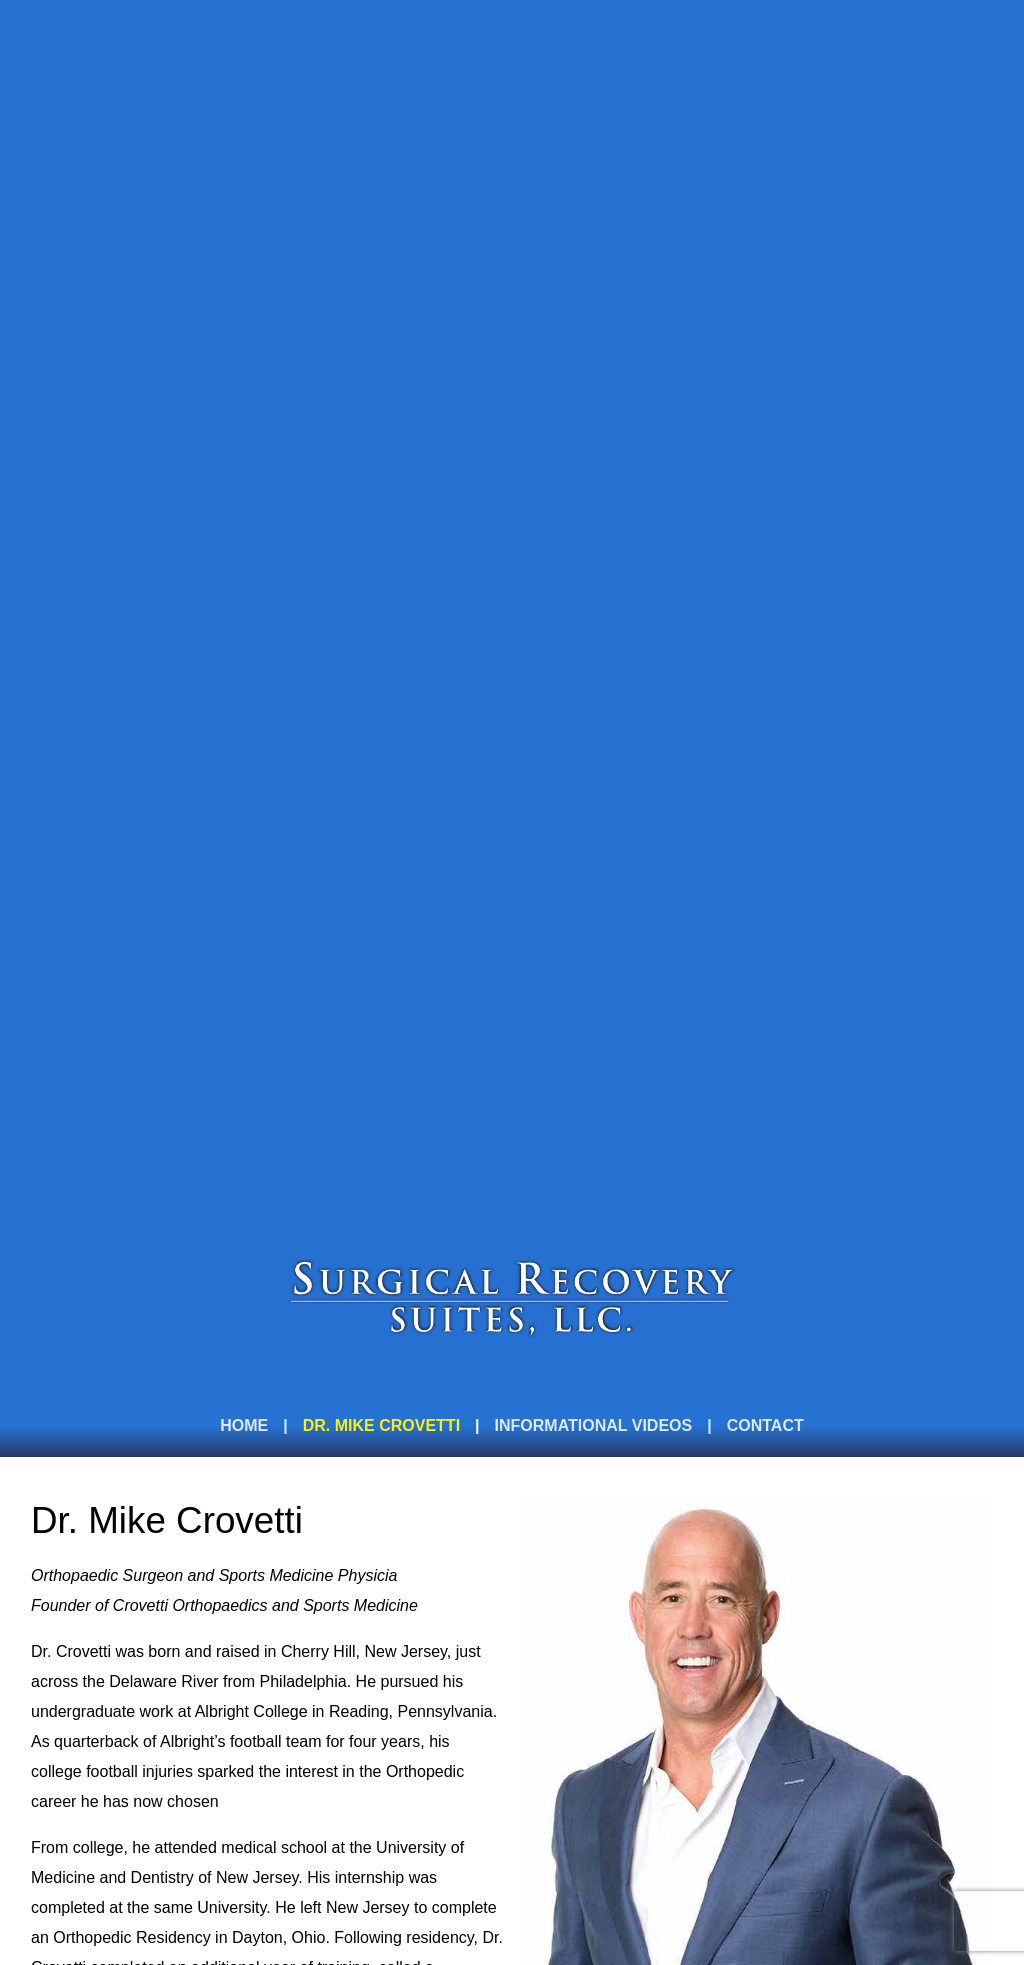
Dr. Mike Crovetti (381, 1425)
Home (244, 1425)
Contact (765, 1425)
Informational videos (594, 1425)
